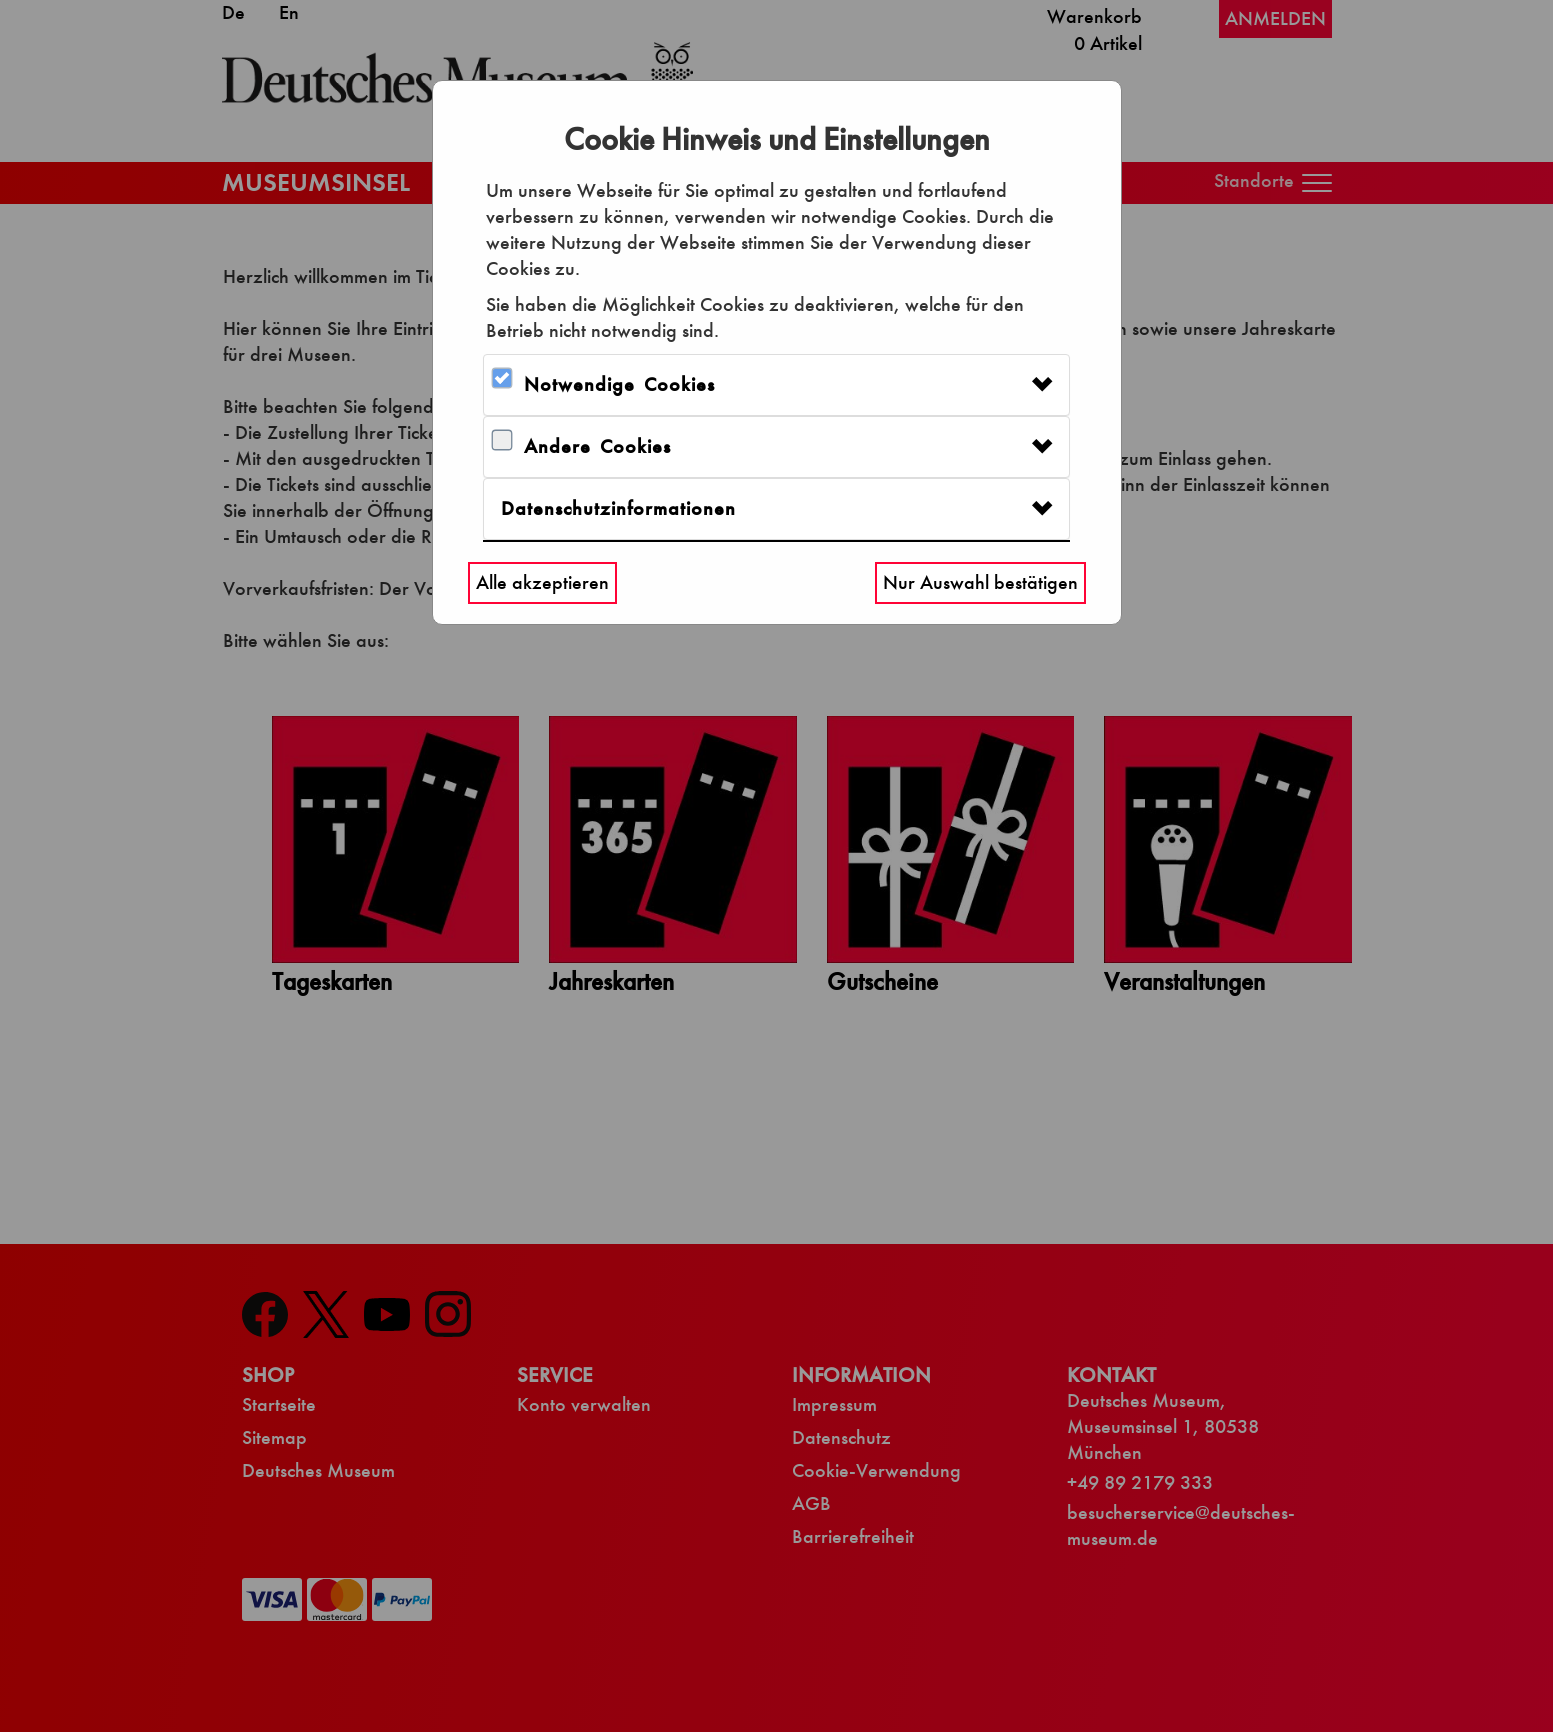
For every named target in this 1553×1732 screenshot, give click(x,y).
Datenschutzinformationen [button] (618, 508)
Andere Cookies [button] (597, 446)
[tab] (776, 385)
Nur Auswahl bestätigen (980, 582)
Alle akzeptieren (542, 582)
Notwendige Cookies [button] (619, 384)
